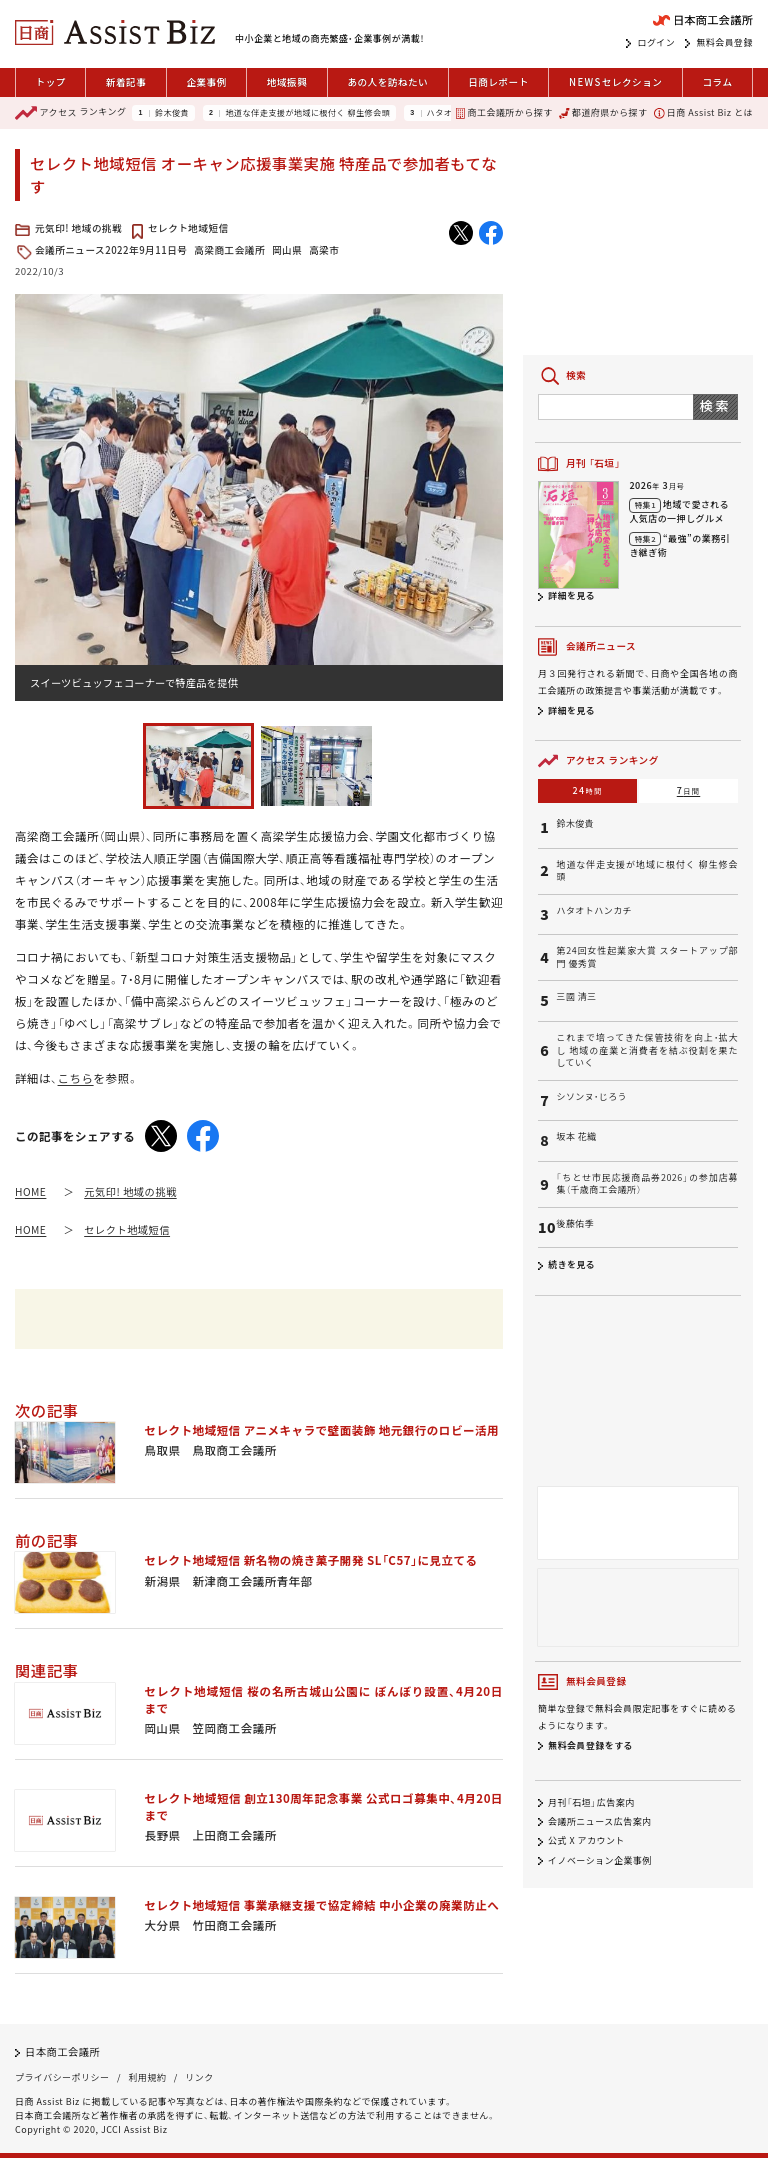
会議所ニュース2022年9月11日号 (111, 250)
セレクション (615, 82)
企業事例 (206, 82)
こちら (76, 1078)
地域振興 (287, 82)
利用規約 (147, 2077)
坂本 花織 (576, 1137)
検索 (715, 405)
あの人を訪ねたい (387, 82)
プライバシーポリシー (62, 2077)
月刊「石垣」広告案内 (591, 1802)
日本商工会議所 (62, 2051)
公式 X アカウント (586, 1841)
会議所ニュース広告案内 (600, 1821)
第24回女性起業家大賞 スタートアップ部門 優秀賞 (647, 957)
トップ (51, 82)
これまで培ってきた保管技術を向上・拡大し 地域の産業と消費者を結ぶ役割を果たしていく (647, 1050)
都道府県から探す (603, 112)
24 (588, 790)
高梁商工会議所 (229, 250)
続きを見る (571, 1264)
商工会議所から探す (504, 112)
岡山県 (287, 250)
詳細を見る (571, 595)
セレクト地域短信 (188, 228)
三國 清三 (576, 997)
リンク (199, 2077)
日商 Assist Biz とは (703, 112)
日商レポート (498, 82)
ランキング (70, 113)
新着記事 (126, 82)
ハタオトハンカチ (594, 911)
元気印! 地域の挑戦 (78, 228)
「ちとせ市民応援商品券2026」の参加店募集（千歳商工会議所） (647, 1184)
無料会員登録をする (590, 1745)
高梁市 (324, 250)
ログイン (656, 43)
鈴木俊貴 (172, 113)
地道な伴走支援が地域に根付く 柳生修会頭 (307, 113)
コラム (717, 82)
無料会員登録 (724, 43)
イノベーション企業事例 (600, 1860)
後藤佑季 (575, 1224)
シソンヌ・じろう (591, 1097)
